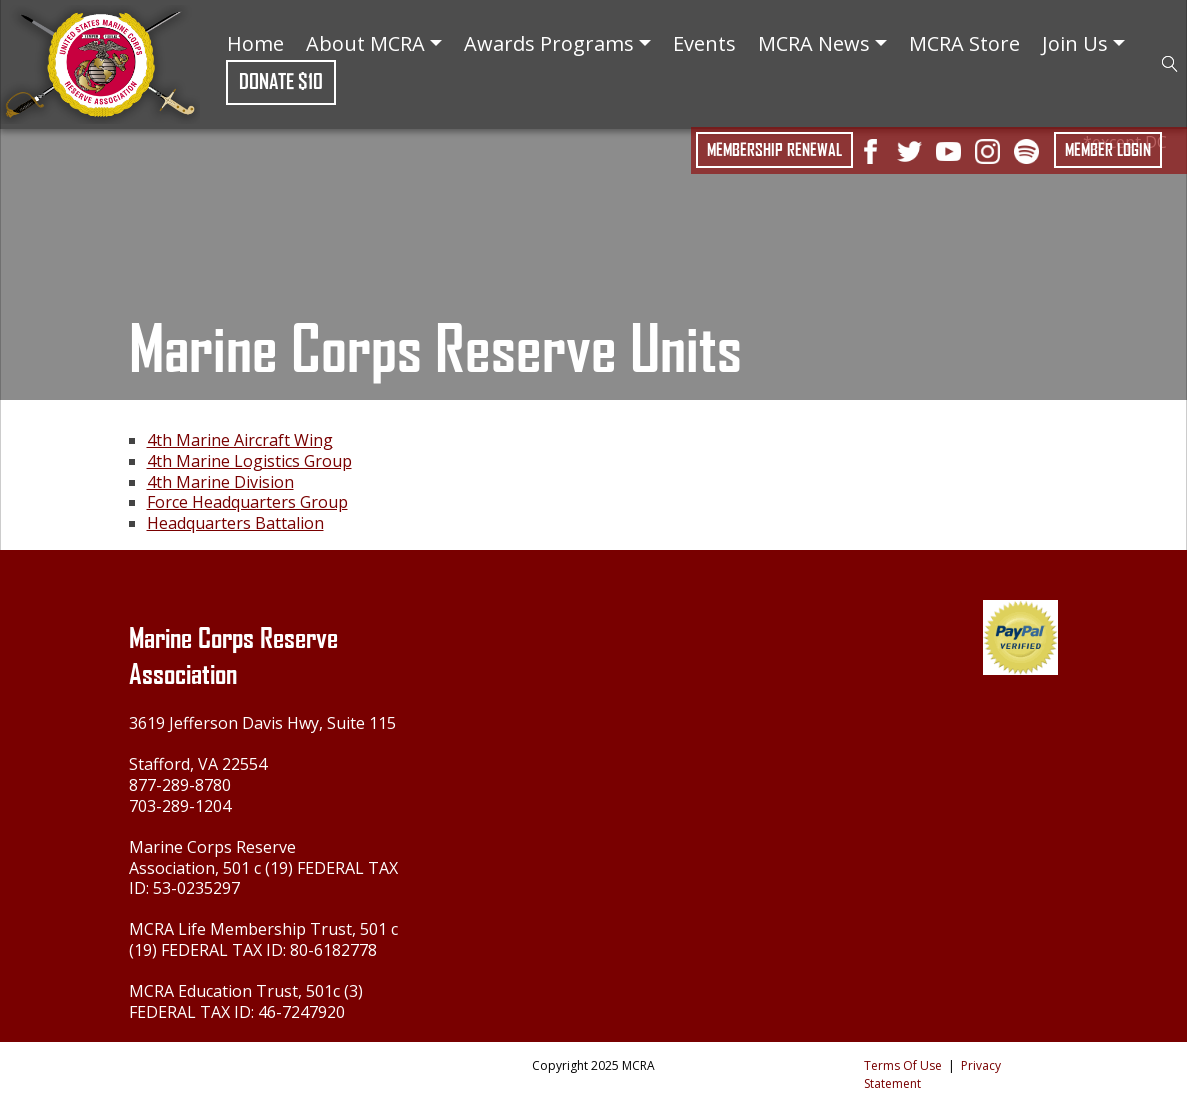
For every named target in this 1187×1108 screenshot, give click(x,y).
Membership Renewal (774, 150)
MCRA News (822, 43)
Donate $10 (281, 81)
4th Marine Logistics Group (249, 461)
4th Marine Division (220, 482)
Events (704, 43)
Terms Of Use (903, 1065)
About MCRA (374, 43)
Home (255, 43)
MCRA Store (964, 43)
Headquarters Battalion (235, 523)
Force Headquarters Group (247, 502)
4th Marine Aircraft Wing (240, 440)
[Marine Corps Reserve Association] (100, 62)
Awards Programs (557, 43)
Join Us (1083, 43)
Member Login (1108, 150)
